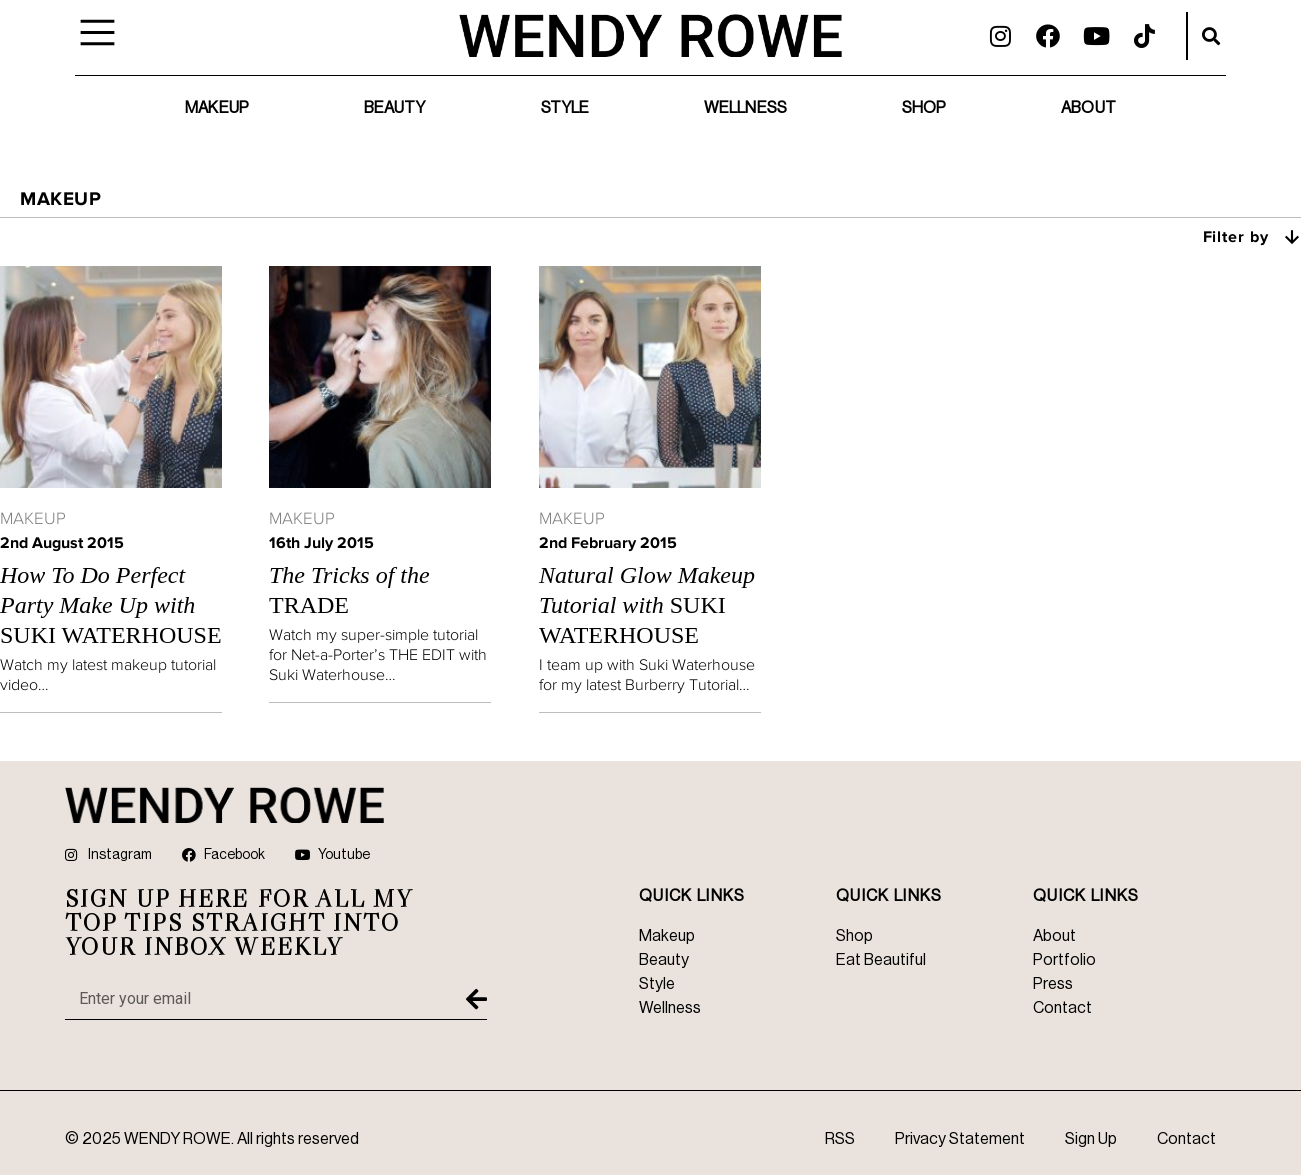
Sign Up (1091, 1139)
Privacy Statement (960, 1139)
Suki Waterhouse (111, 605)
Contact (1186, 1139)
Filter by (1252, 236)
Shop (924, 108)
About (1088, 108)
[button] (1211, 36)
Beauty (395, 108)
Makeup (217, 108)
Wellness (745, 108)
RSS (840, 1139)
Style (565, 108)
